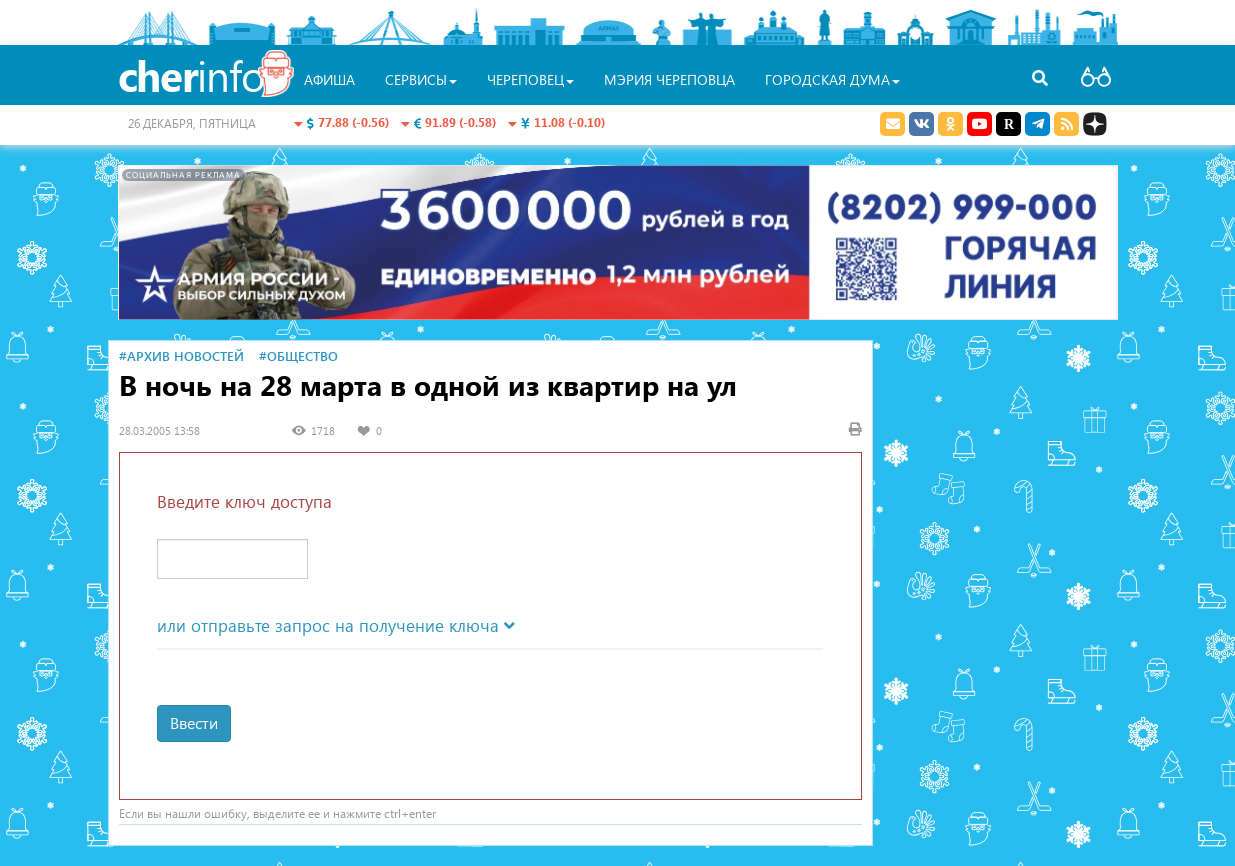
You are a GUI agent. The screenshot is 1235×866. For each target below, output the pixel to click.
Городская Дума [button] (832, 79)
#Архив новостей (181, 355)
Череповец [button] (530, 79)
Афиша (329, 79)
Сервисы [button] (421, 79)
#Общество (298, 355)
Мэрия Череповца (669, 79)
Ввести (194, 722)
